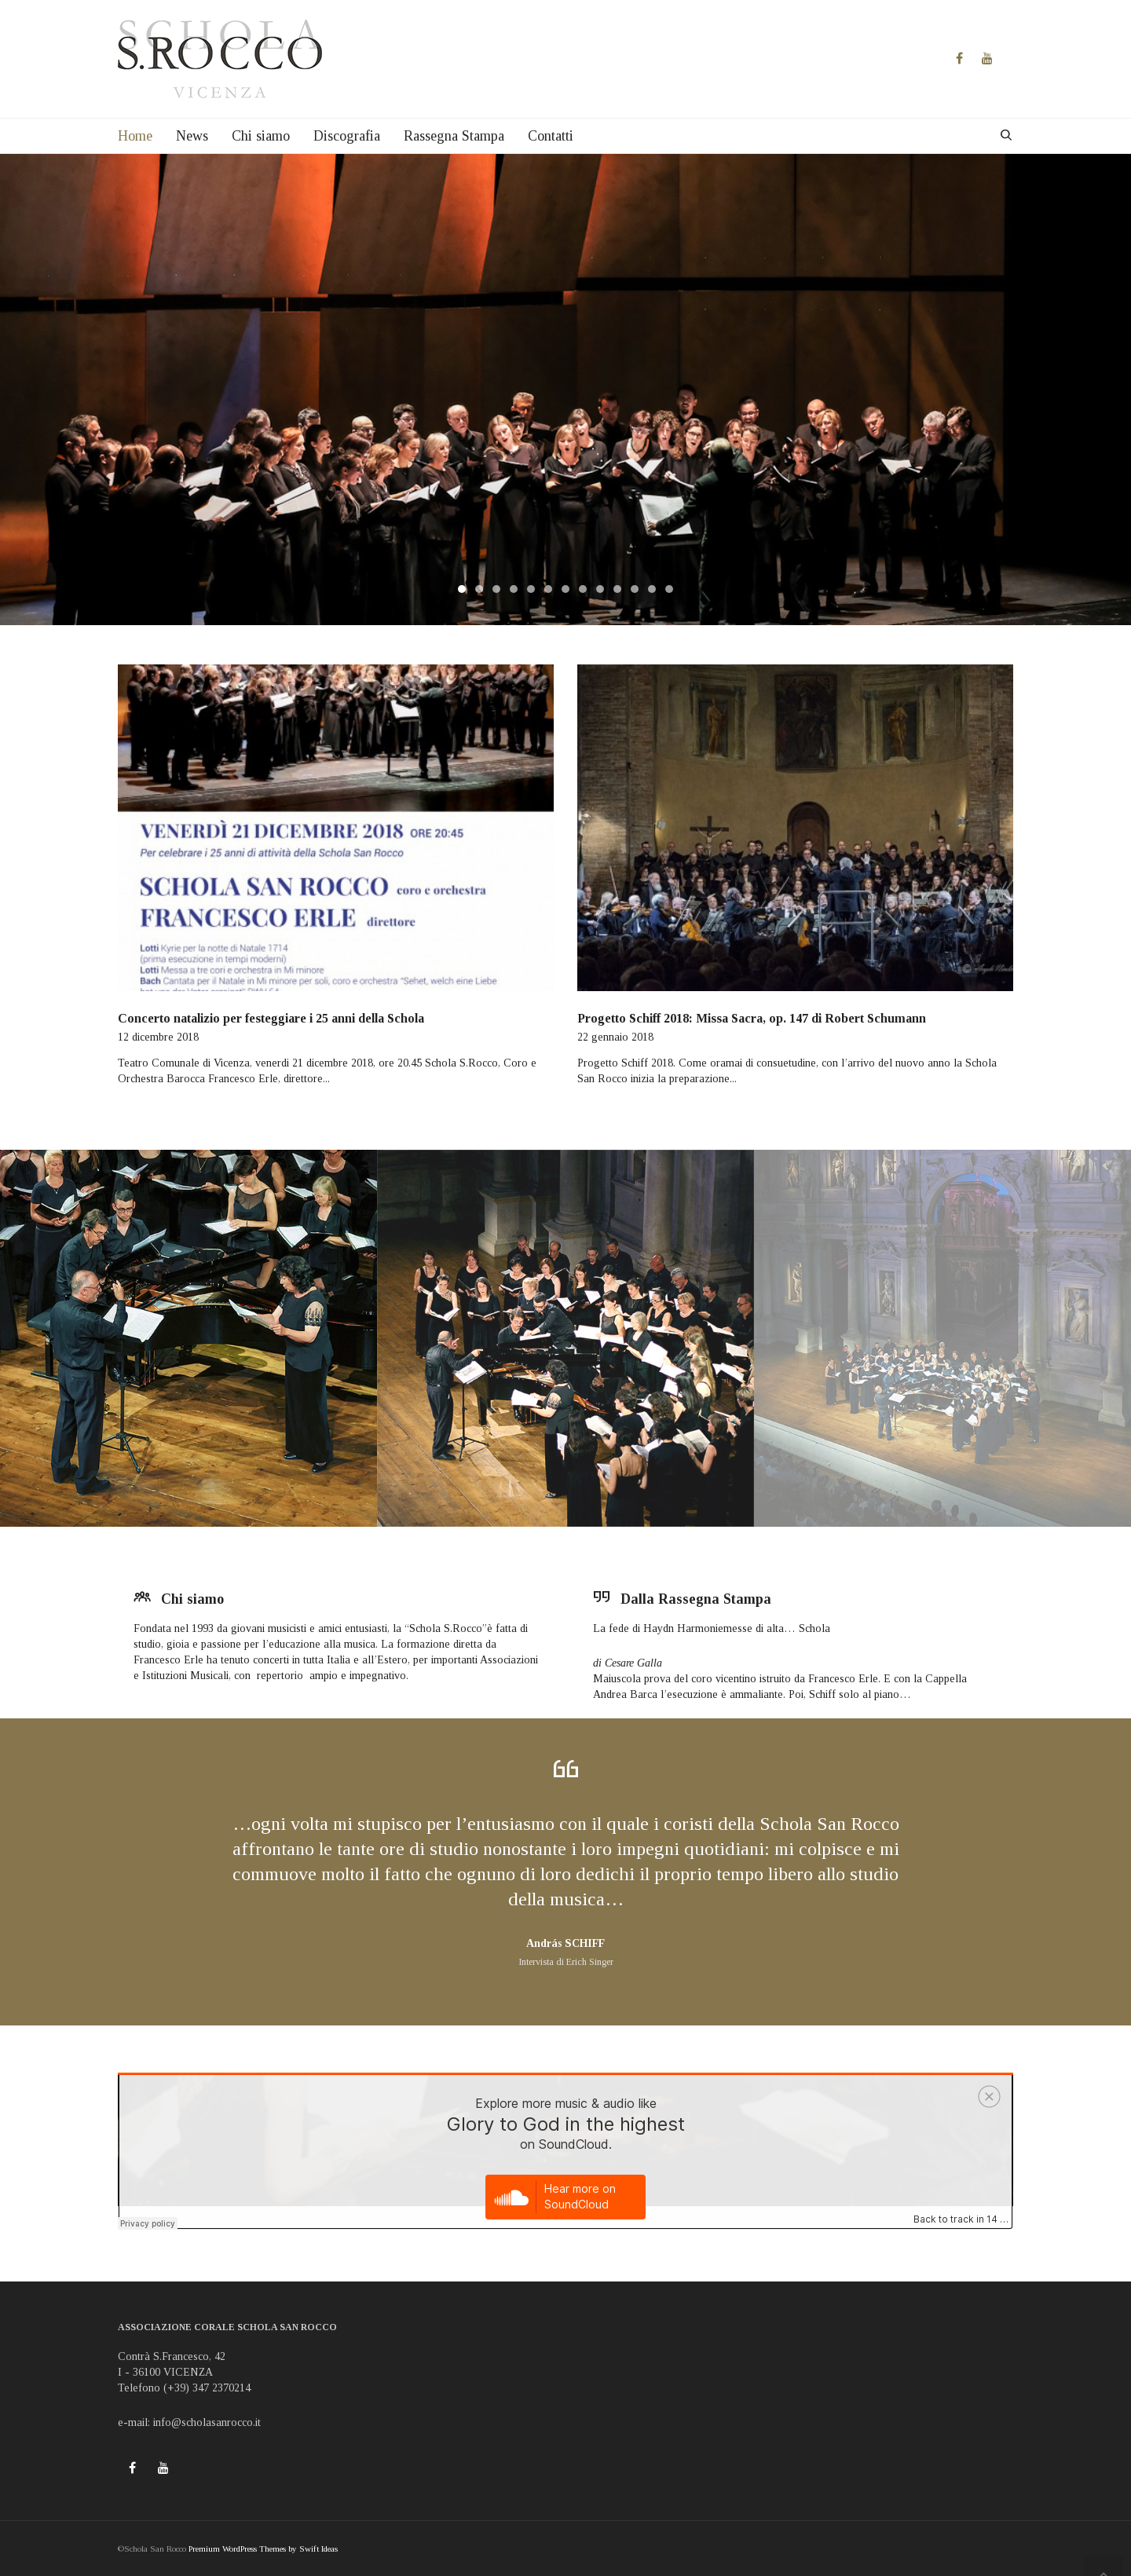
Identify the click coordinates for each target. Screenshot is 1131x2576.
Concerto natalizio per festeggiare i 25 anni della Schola (271, 1018)
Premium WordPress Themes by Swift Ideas (263, 2548)
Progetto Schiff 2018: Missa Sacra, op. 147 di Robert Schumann (751, 1018)
